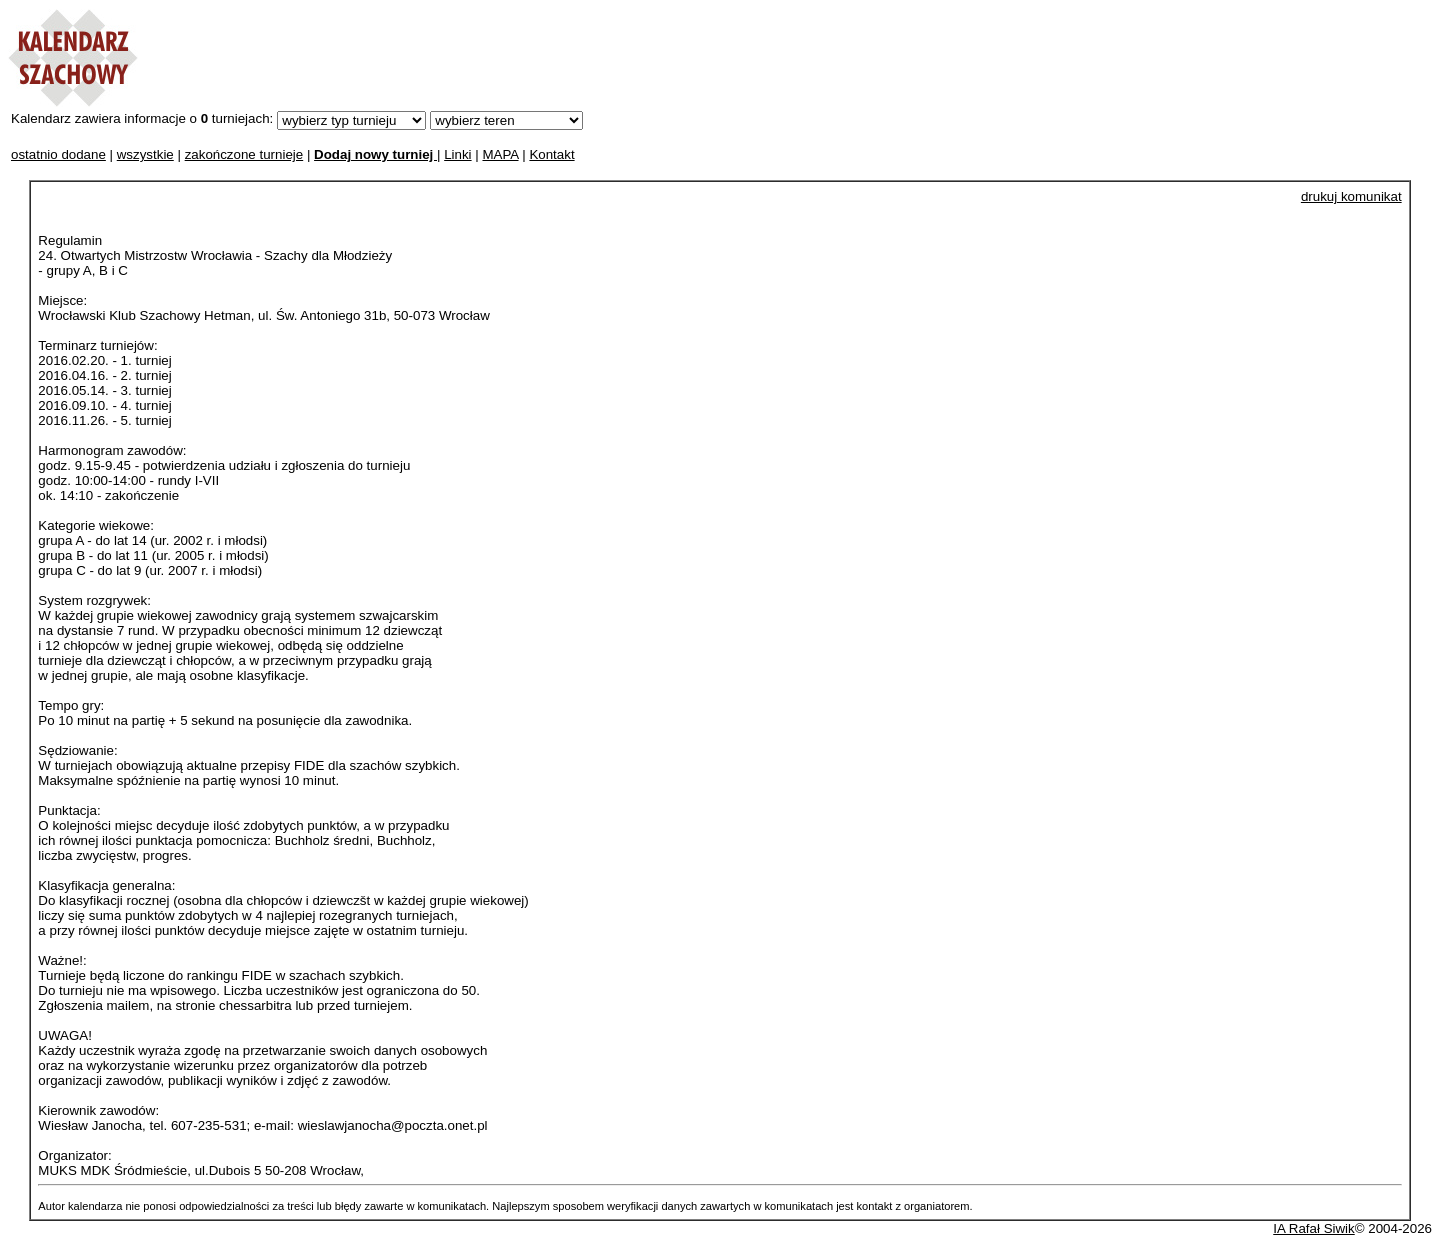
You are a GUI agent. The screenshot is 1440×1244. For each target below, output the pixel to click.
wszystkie (145, 154)
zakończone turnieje (244, 154)
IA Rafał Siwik (1313, 1228)
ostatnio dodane (58, 154)
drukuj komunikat (1351, 196)
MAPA (500, 154)
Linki (457, 154)
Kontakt (551, 154)
